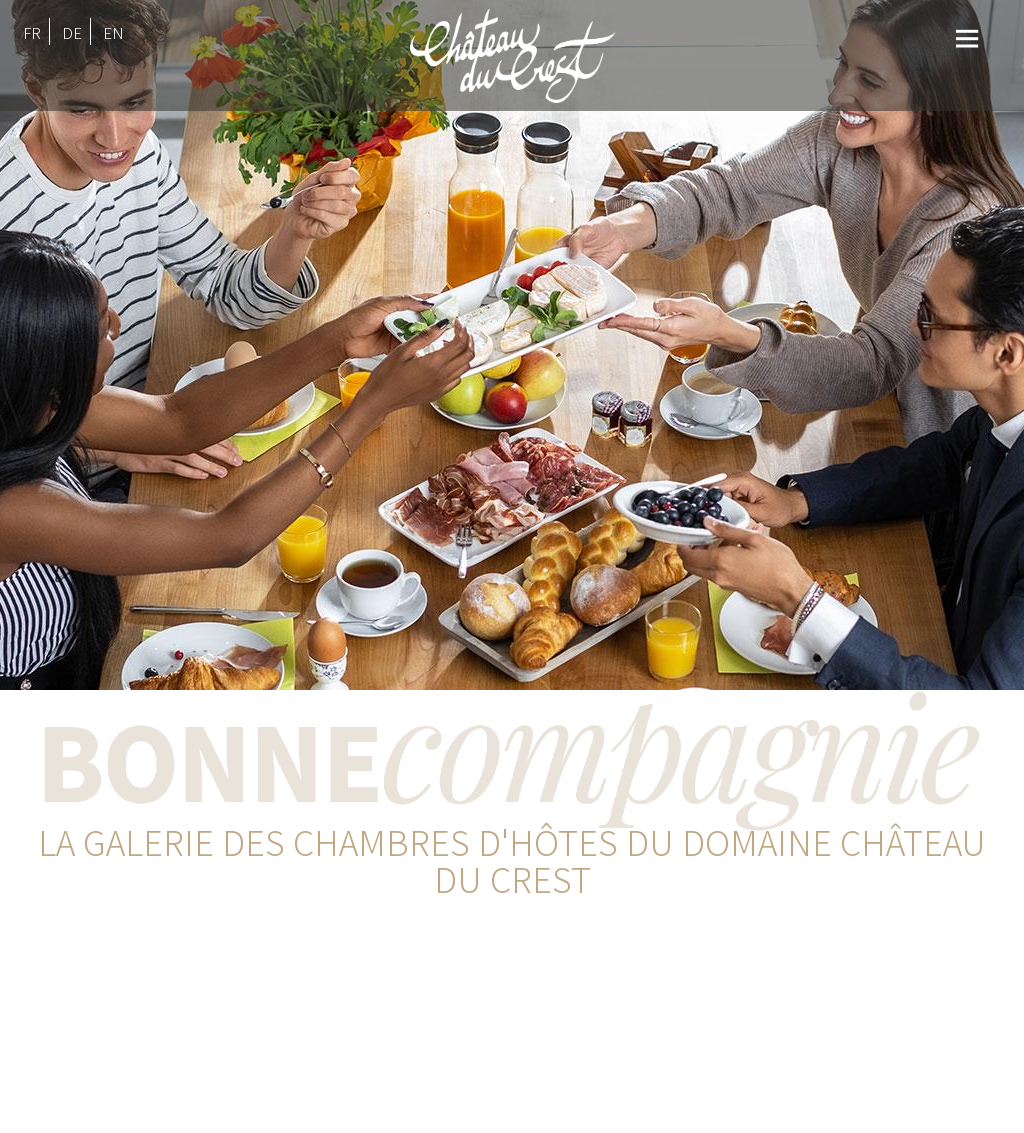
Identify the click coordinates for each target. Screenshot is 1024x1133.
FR (32, 32)
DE (72, 32)
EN (113, 32)
